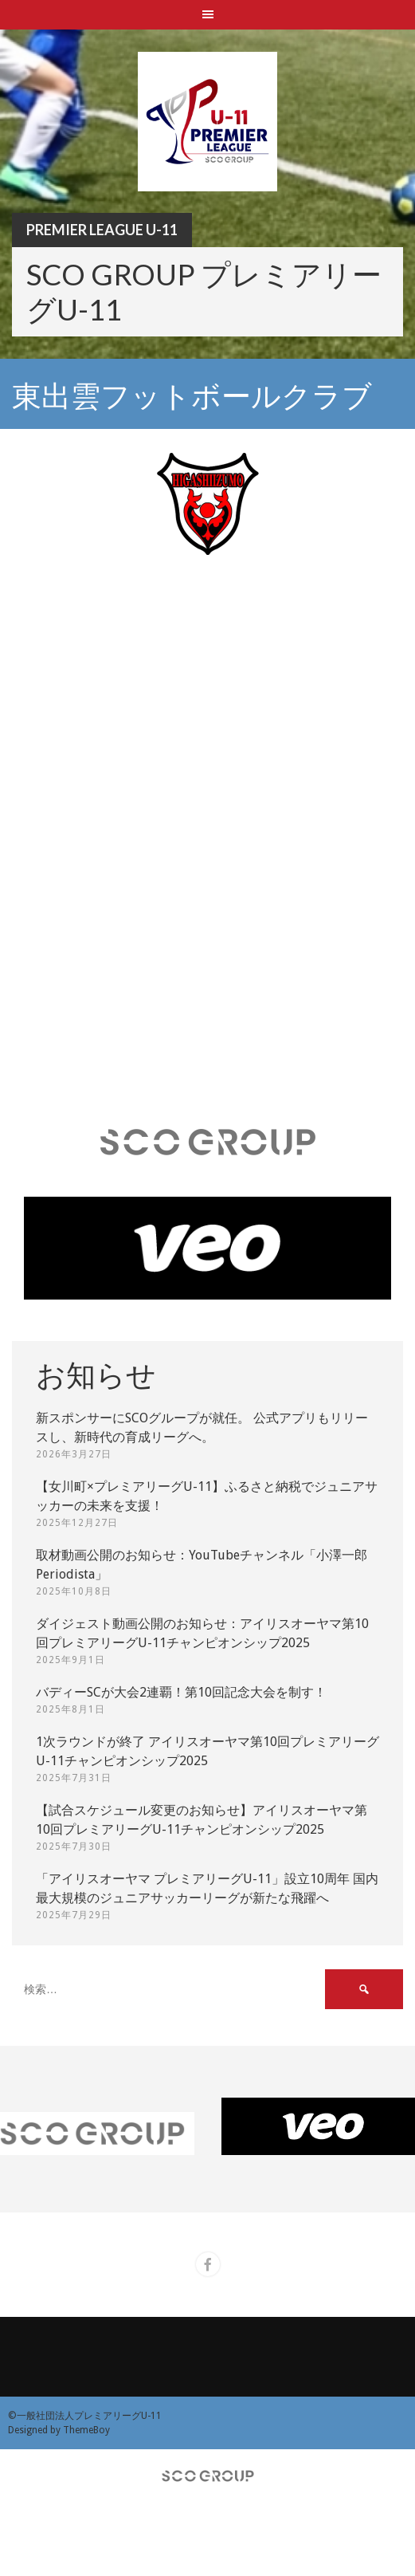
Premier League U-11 (102, 229)
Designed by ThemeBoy (59, 2430)
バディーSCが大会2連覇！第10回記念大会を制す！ (181, 1692)
